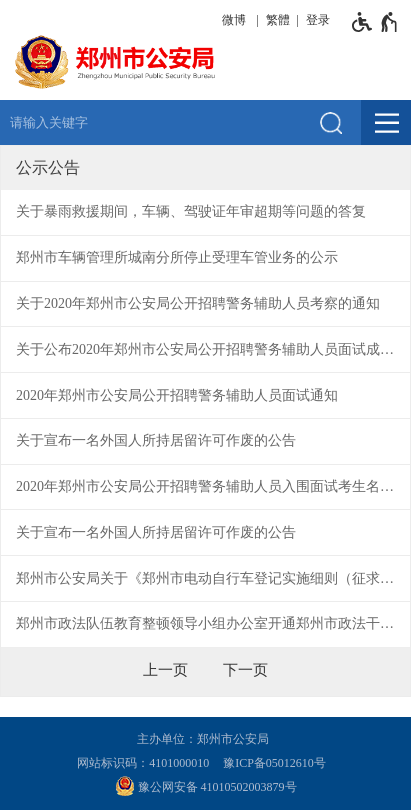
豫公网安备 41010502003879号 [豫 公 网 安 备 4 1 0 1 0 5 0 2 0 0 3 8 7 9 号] (206, 786)
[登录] (315, 20)
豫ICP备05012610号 (274, 763)
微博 (234, 20)
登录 (318, 20)
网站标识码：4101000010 (146, 763)
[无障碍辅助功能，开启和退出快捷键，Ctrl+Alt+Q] (375, 22)
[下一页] (245, 670)
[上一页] (165, 670)
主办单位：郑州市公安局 (206, 739)
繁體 (278, 20)
